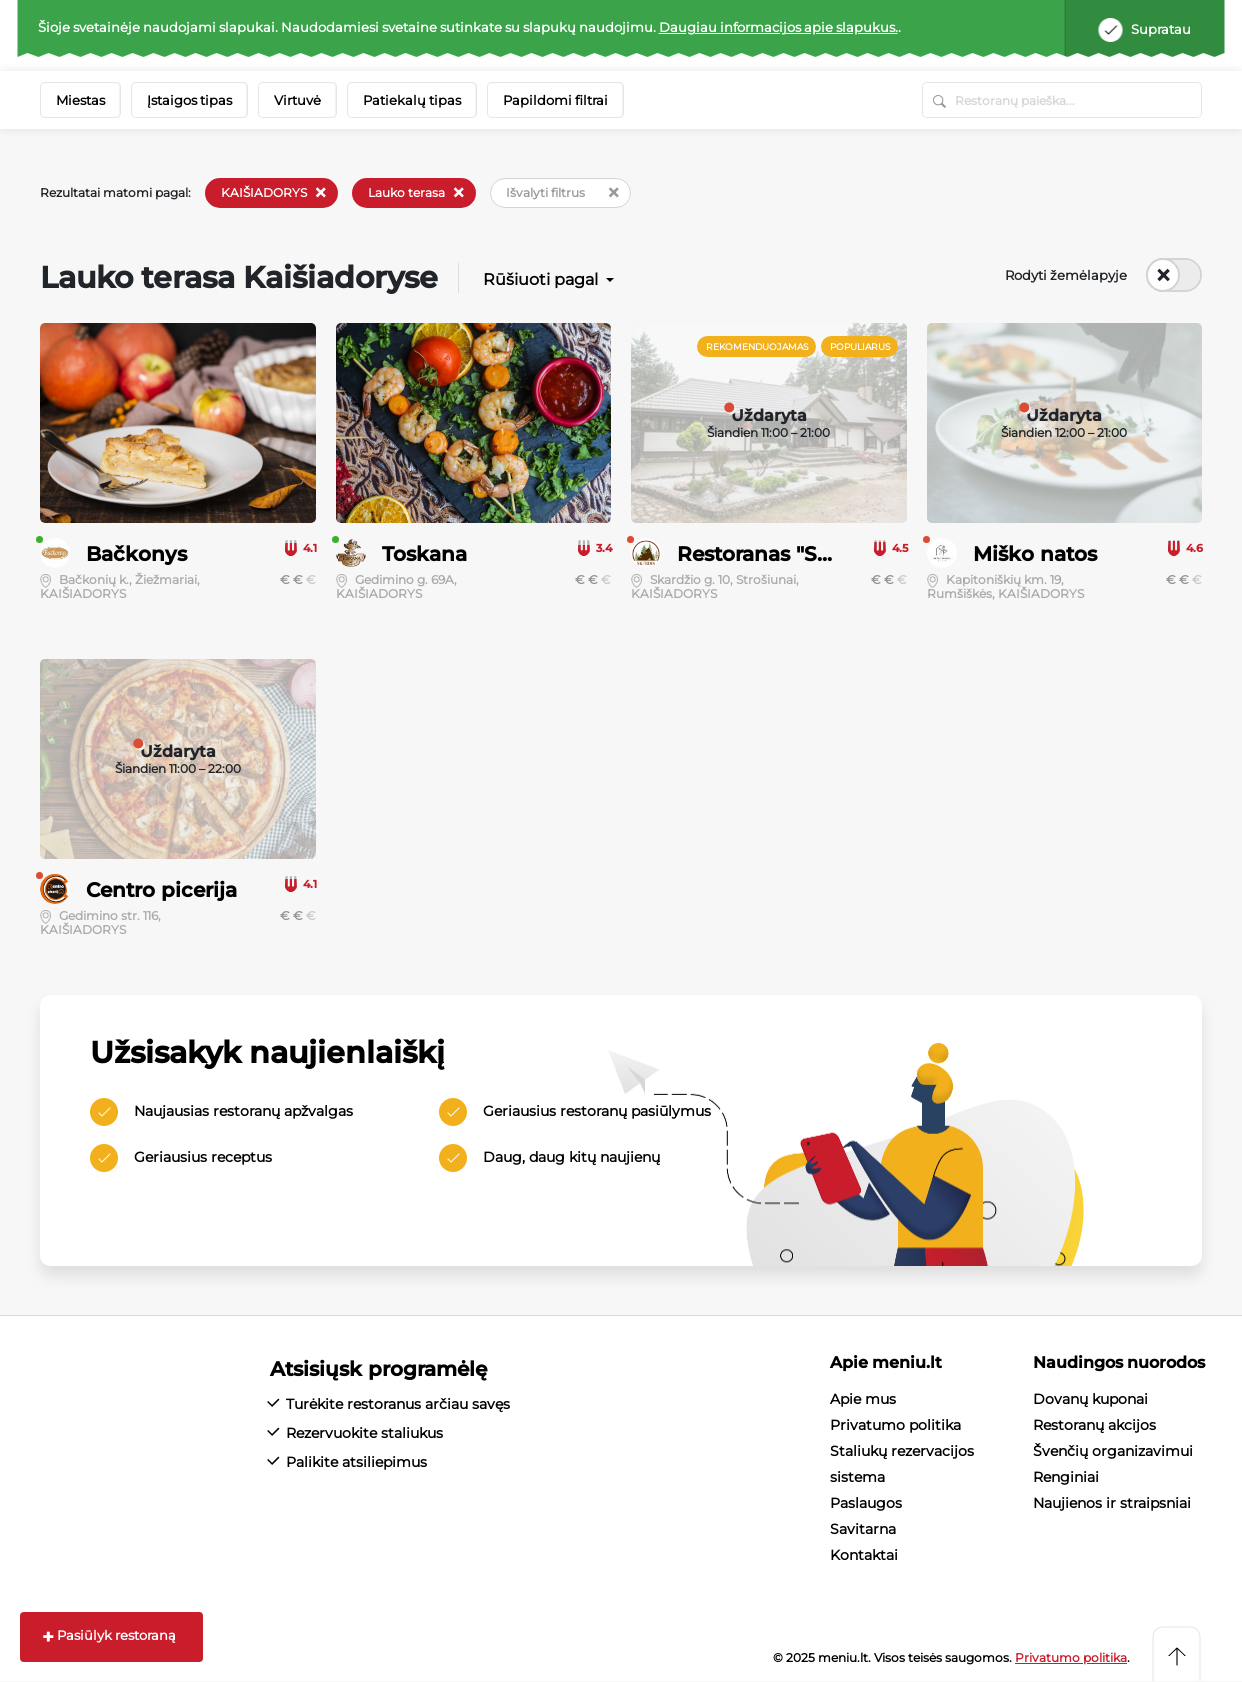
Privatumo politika (895, 1425)
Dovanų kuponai (1090, 1399)
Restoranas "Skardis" (782, 554)
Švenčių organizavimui (1113, 1451)
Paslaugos (866, 1503)
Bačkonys (136, 554)
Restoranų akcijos (1094, 1425)
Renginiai (1066, 1477)
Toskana (424, 554)
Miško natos (1035, 554)
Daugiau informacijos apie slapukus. (778, 27)
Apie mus (863, 1399)
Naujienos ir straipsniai (1112, 1503)
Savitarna (863, 1529)
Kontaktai (864, 1555)
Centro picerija (161, 890)
